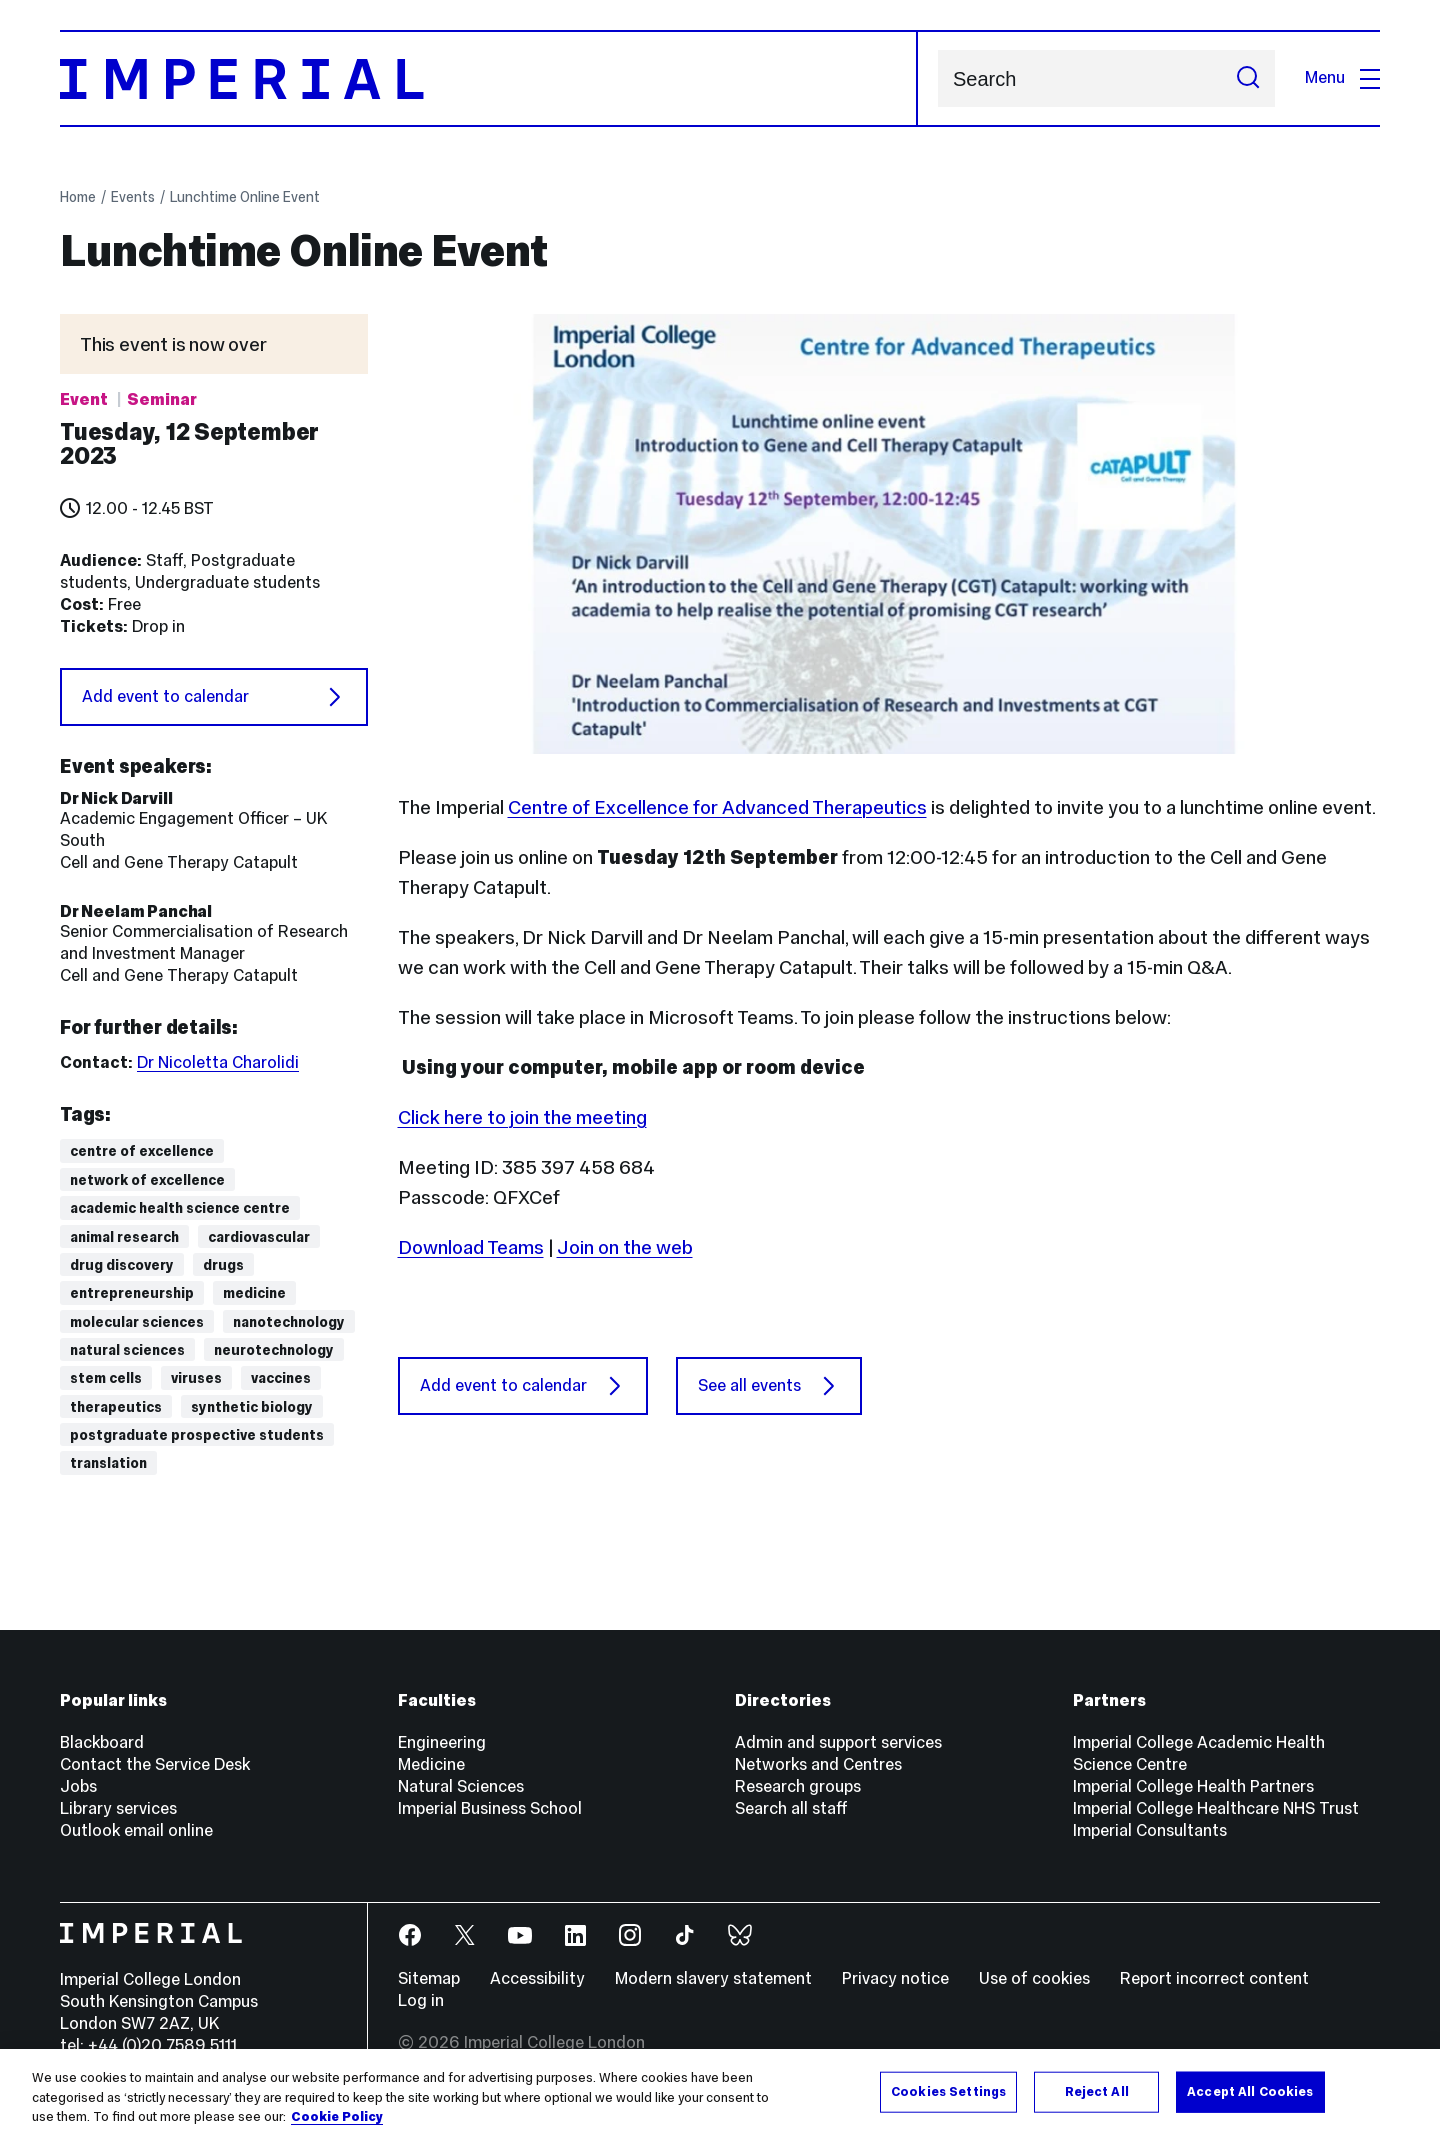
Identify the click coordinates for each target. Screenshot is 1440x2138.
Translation (108, 1463)
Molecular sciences (137, 1322)
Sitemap (429, 1978)
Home (78, 197)
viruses (196, 1378)
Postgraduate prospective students (197, 1435)
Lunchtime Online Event (245, 197)
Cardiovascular (259, 1237)
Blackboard (102, 1742)
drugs (223, 1265)
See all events (769, 1386)
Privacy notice (895, 1978)
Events (133, 197)
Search (937, 78)
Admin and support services (838, 1742)
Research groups (798, 1786)
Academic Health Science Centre (180, 1208)
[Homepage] (489, 78)
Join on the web (625, 1247)
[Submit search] (1248, 78)
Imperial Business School (490, 1808)
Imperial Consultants (1150, 1830)
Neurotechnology (274, 1350)
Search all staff (791, 1808)
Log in (421, 2000)
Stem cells (106, 1378)
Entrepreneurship (132, 1293)
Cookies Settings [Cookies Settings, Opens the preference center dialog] (948, 2094)
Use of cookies (1034, 1978)
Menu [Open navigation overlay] (1342, 77)
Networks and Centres (818, 1764)
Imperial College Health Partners (1193, 1786)
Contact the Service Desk (155, 1764)
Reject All (1097, 2094)
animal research (124, 1237)
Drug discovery (122, 1265)
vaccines (281, 1378)
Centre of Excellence (142, 1151)
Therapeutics (116, 1407)
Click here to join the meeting (522, 1117)
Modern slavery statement (713, 1978)
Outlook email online (136, 1830)
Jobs (78, 1786)
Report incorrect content (1214, 1978)
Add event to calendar (214, 697)
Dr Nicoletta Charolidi (218, 1062)
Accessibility (537, 1978)
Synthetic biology (252, 1407)
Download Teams (471, 1247)
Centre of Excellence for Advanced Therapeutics (717, 807)
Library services (118, 1808)
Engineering (442, 1742)
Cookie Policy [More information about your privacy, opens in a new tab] (337, 2120)
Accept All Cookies (1250, 2094)
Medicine (254, 1293)
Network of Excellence (147, 1180)
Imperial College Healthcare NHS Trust (1216, 1808)
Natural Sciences (127, 1350)
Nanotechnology (289, 1322)
